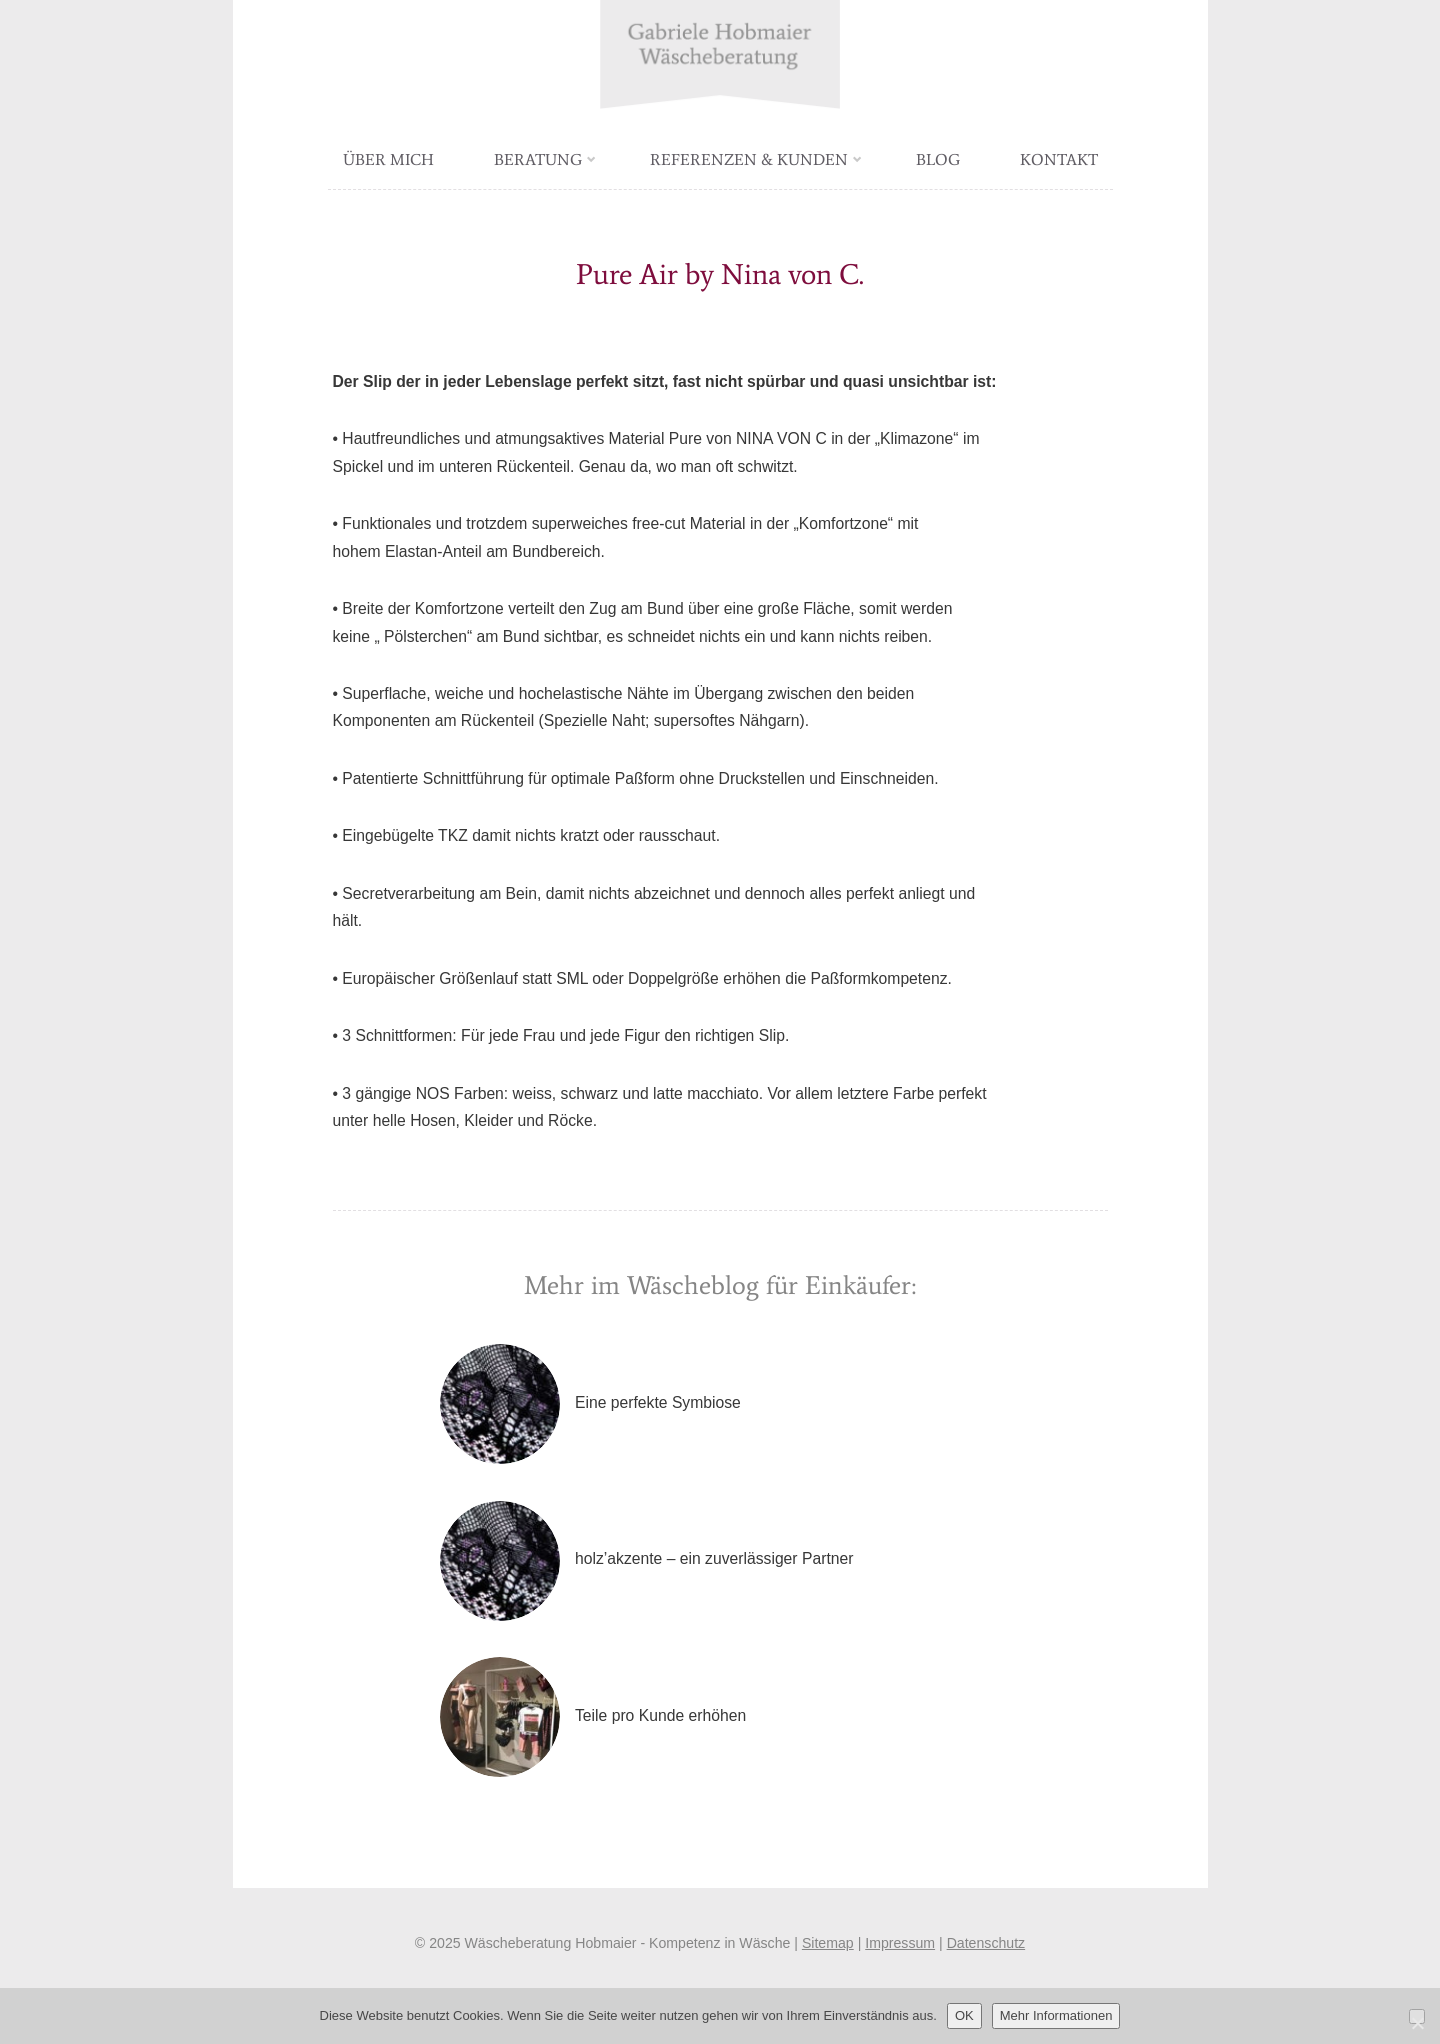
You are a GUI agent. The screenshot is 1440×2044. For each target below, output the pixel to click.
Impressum (900, 1943)
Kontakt (1059, 159)
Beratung (545, 159)
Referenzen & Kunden (756, 159)
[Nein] (1417, 2016)
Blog (938, 159)
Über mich (388, 159)
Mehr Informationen (1056, 2015)
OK (964, 2015)
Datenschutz (986, 1943)
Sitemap (828, 1943)
